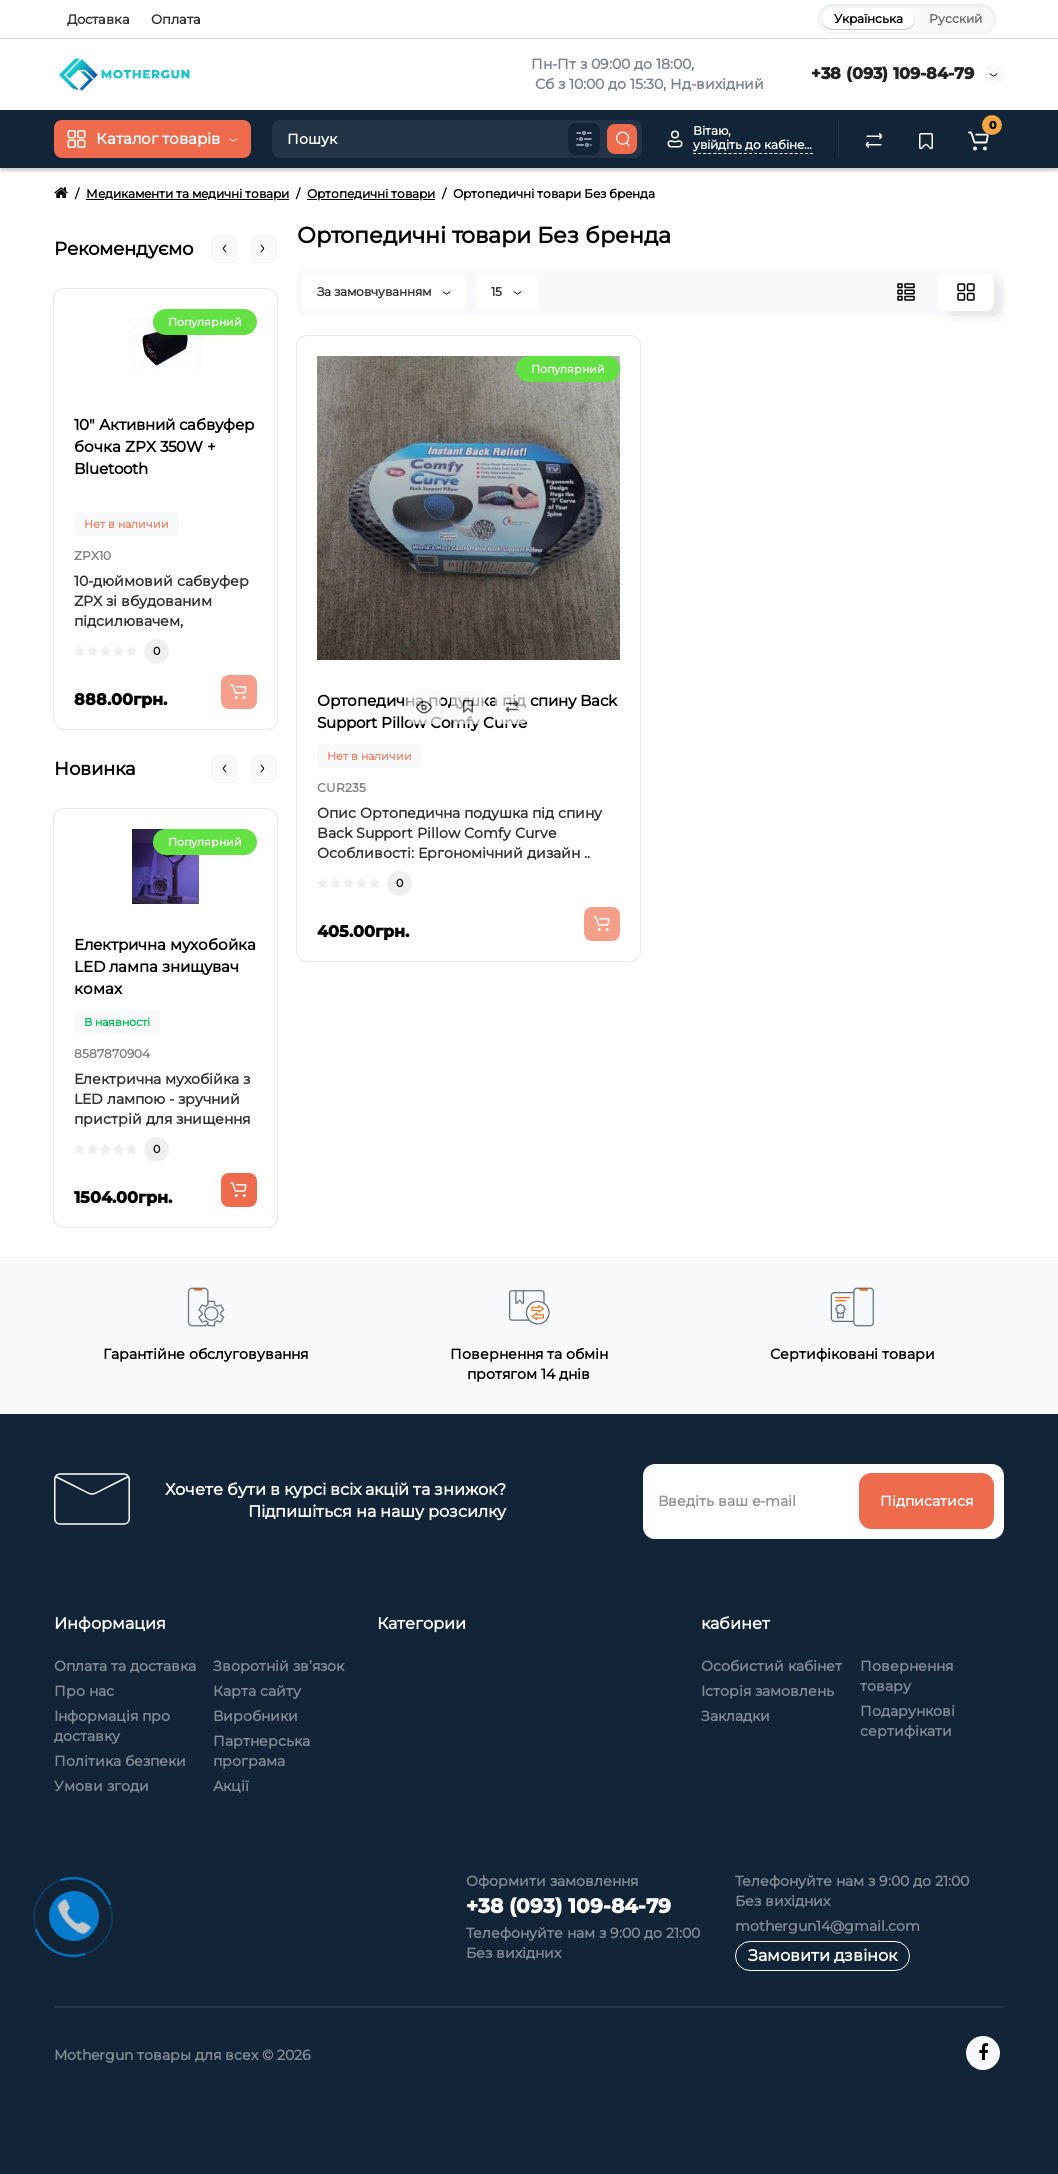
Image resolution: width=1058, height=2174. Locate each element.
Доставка (98, 19)
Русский (955, 18)
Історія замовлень (767, 1691)
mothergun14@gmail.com (827, 1926)
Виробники (255, 1716)
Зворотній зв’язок (278, 1666)
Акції (231, 1786)
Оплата (176, 19)
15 (506, 291)
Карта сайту (257, 1691)
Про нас (84, 1691)
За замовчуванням (384, 291)
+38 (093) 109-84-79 (892, 73)
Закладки (735, 1716)
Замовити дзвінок (822, 1955)
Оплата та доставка (125, 1666)
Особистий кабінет (771, 1666)
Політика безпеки (120, 1761)
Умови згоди (101, 1786)
